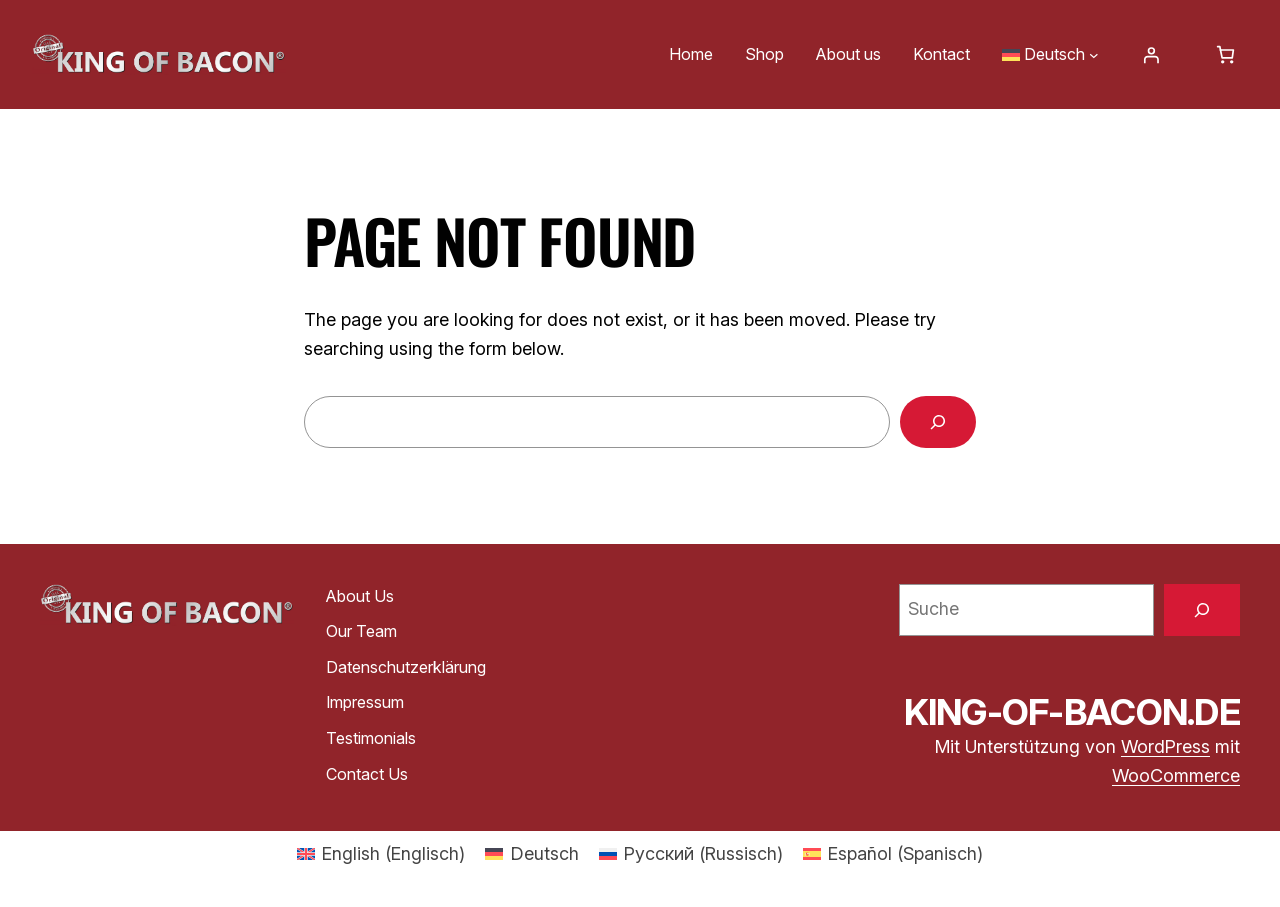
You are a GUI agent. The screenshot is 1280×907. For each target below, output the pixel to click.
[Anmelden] (1151, 55)
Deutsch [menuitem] (545, 853)
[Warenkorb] (1225, 54)
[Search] (938, 422)
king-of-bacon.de (1072, 712)
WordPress (1165, 746)
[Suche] (1202, 610)
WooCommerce (1176, 775)
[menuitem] (381, 854)
